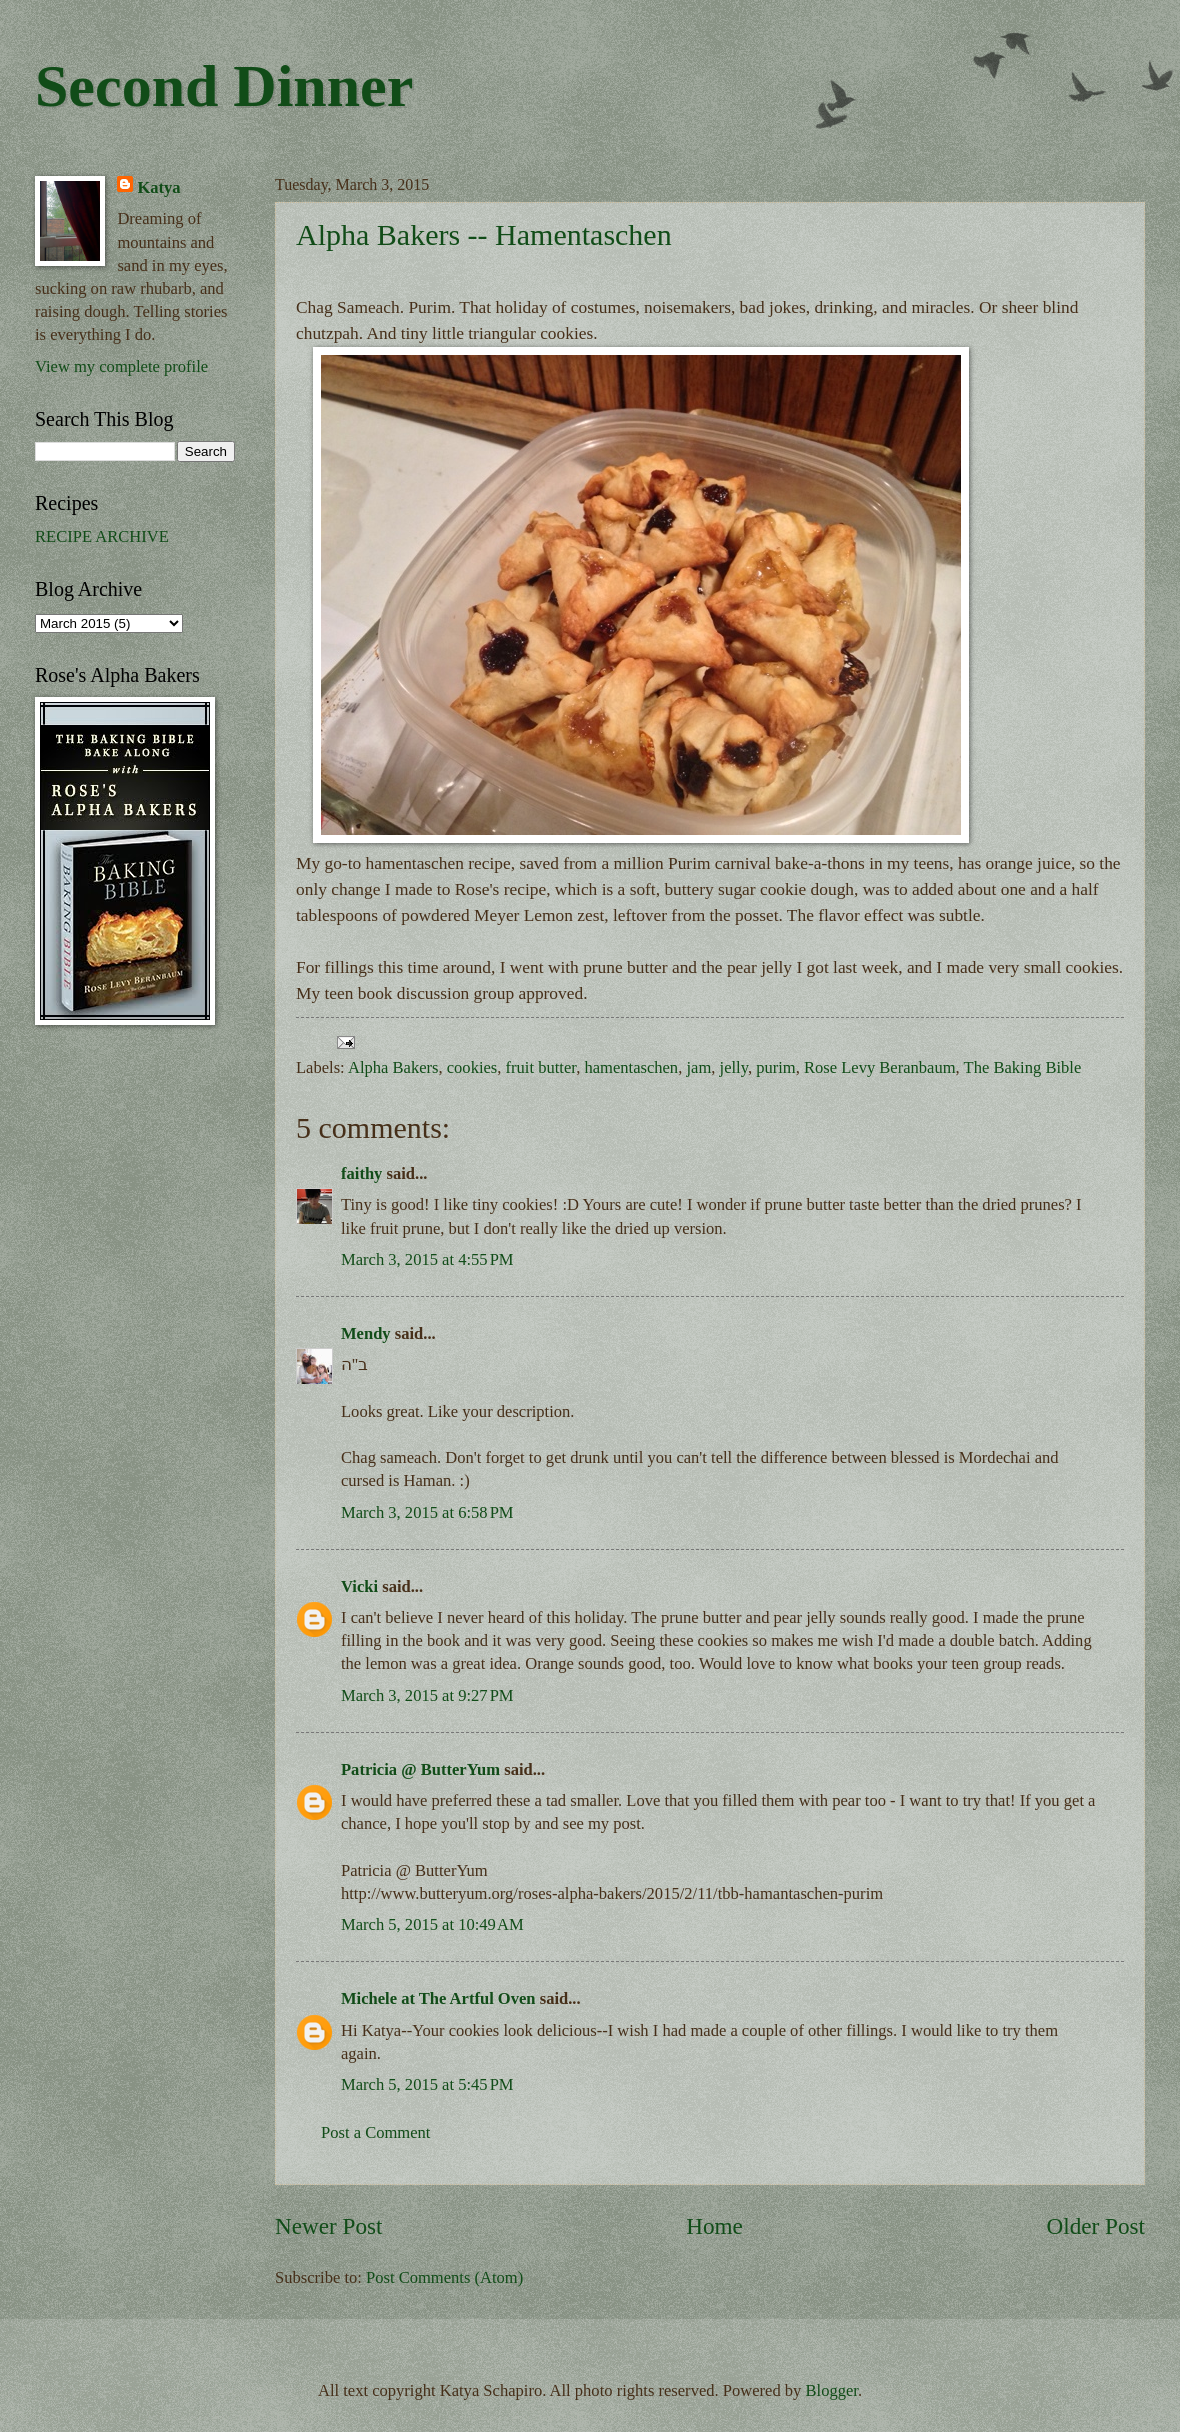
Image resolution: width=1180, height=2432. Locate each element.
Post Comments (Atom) (444, 2277)
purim (776, 1067)
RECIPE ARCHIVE (102, 536)
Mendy (366, 1333)
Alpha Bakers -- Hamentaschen (484, 234)
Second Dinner (224, 86)
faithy (361, 1173)
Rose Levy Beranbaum (880, 1067)
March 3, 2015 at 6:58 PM (427, 1512)
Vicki (359, 1586)
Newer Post (328, 2226)
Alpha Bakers (393, 1067)
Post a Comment (375, 2132)
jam (698, 1067)
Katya (158, 187)
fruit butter (541, 1067)
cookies (472, 1067)
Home (714, 2226)
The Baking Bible (1023, 1067)
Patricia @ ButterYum (420, 1769)
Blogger (832, 2390)
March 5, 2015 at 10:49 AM (432, 1924)
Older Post (1096, 2226)
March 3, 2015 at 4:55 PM (427, 1259)
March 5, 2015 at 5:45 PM (427, 2084)
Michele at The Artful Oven (438, 1998)
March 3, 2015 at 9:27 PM (427, 1695)
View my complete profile (121, 366)
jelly (734, 1067)
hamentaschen (631, 1067)
